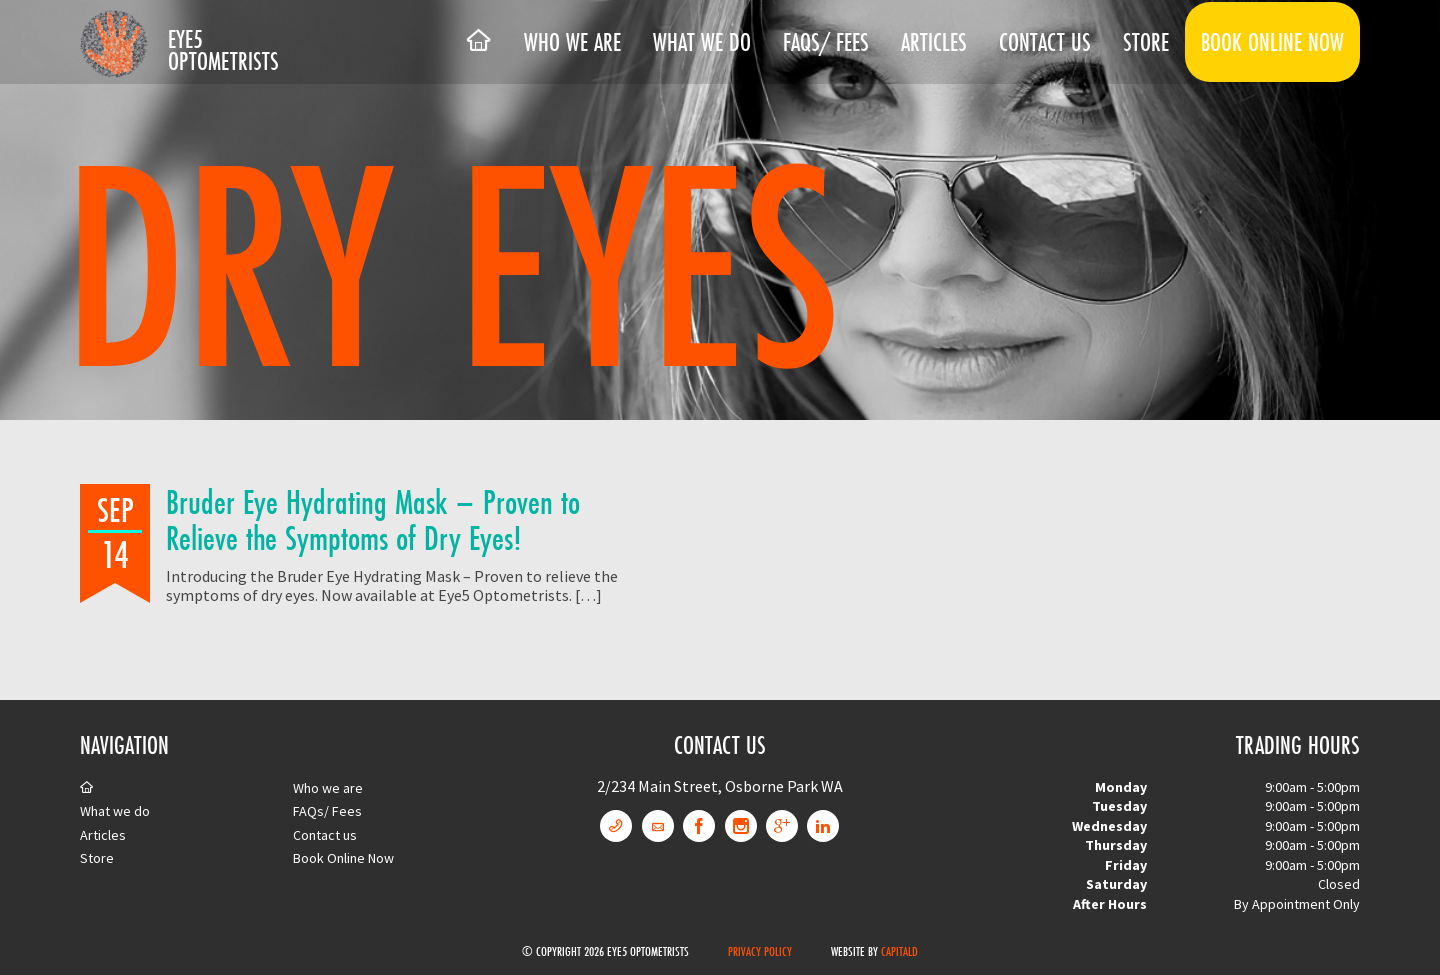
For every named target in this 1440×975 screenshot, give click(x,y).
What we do (702, 42)
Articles (934, 42)
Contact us (1045, 42)
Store (1146, 42)
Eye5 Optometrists (223, 50)
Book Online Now (1272, 42)
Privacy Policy (760, 951)
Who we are (572, 42)
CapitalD (899, 951)
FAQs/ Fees (826, 42)
